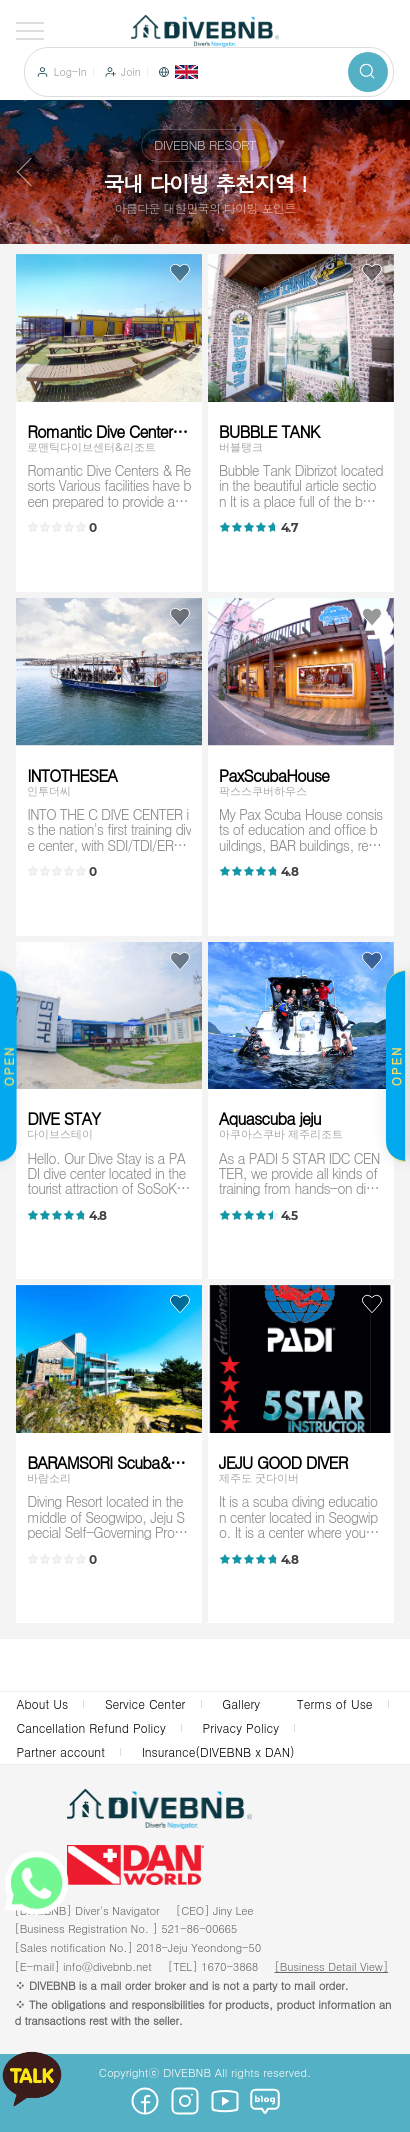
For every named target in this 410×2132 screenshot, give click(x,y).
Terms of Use (335, 1703)
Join (131, 72)
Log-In (70, 72)
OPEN (395, 1066)
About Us (42, 1703)
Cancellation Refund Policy (90, 1727)
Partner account (60, 1751)
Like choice (180, 273)
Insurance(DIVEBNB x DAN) (218, 1751)
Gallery (241, 1703)
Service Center (145, 1703)
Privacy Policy (241, 1727)
